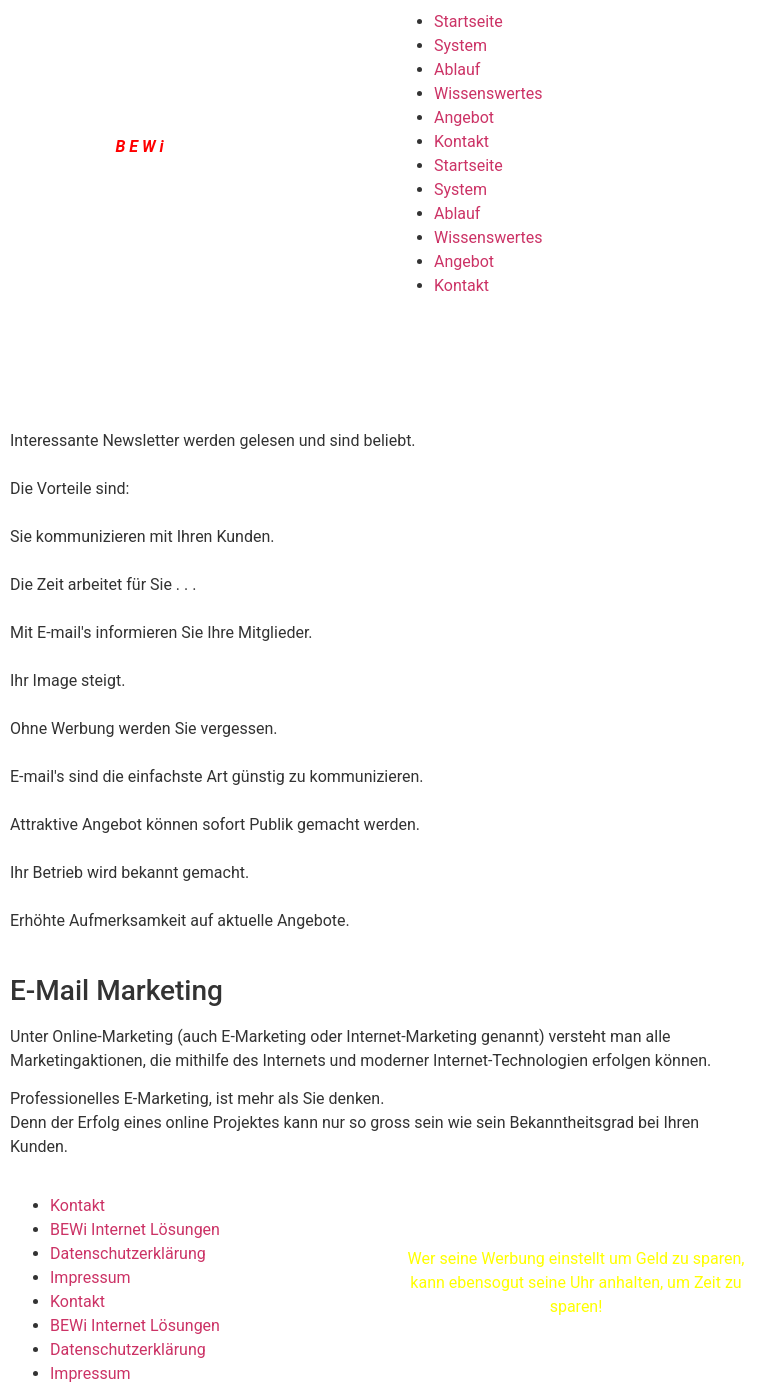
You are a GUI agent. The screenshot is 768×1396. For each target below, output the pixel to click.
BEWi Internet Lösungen (135, 1229)
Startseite (468, 21)
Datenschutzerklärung (128, 1253)
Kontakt (461, 141)
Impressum (90, 1277)
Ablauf (457, 69)
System (460, 45)
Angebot (464, 117)
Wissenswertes (488, 93)
